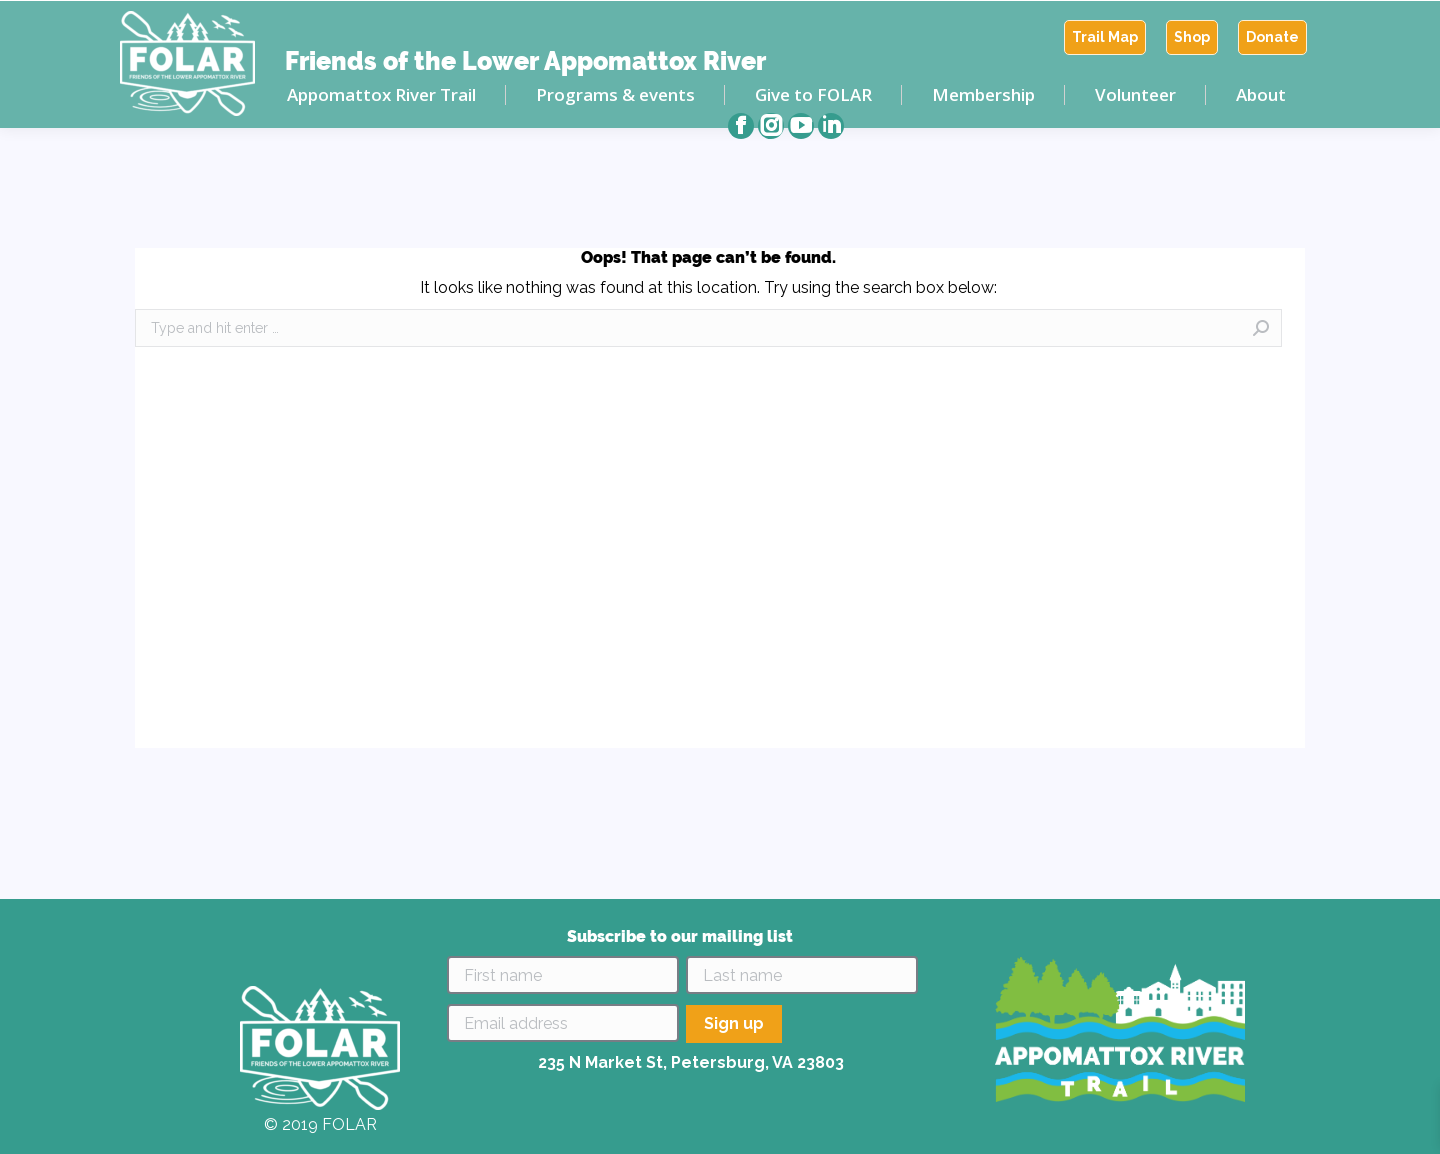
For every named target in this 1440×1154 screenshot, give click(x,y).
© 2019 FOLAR (320, 1124)
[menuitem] (1105, 37)
